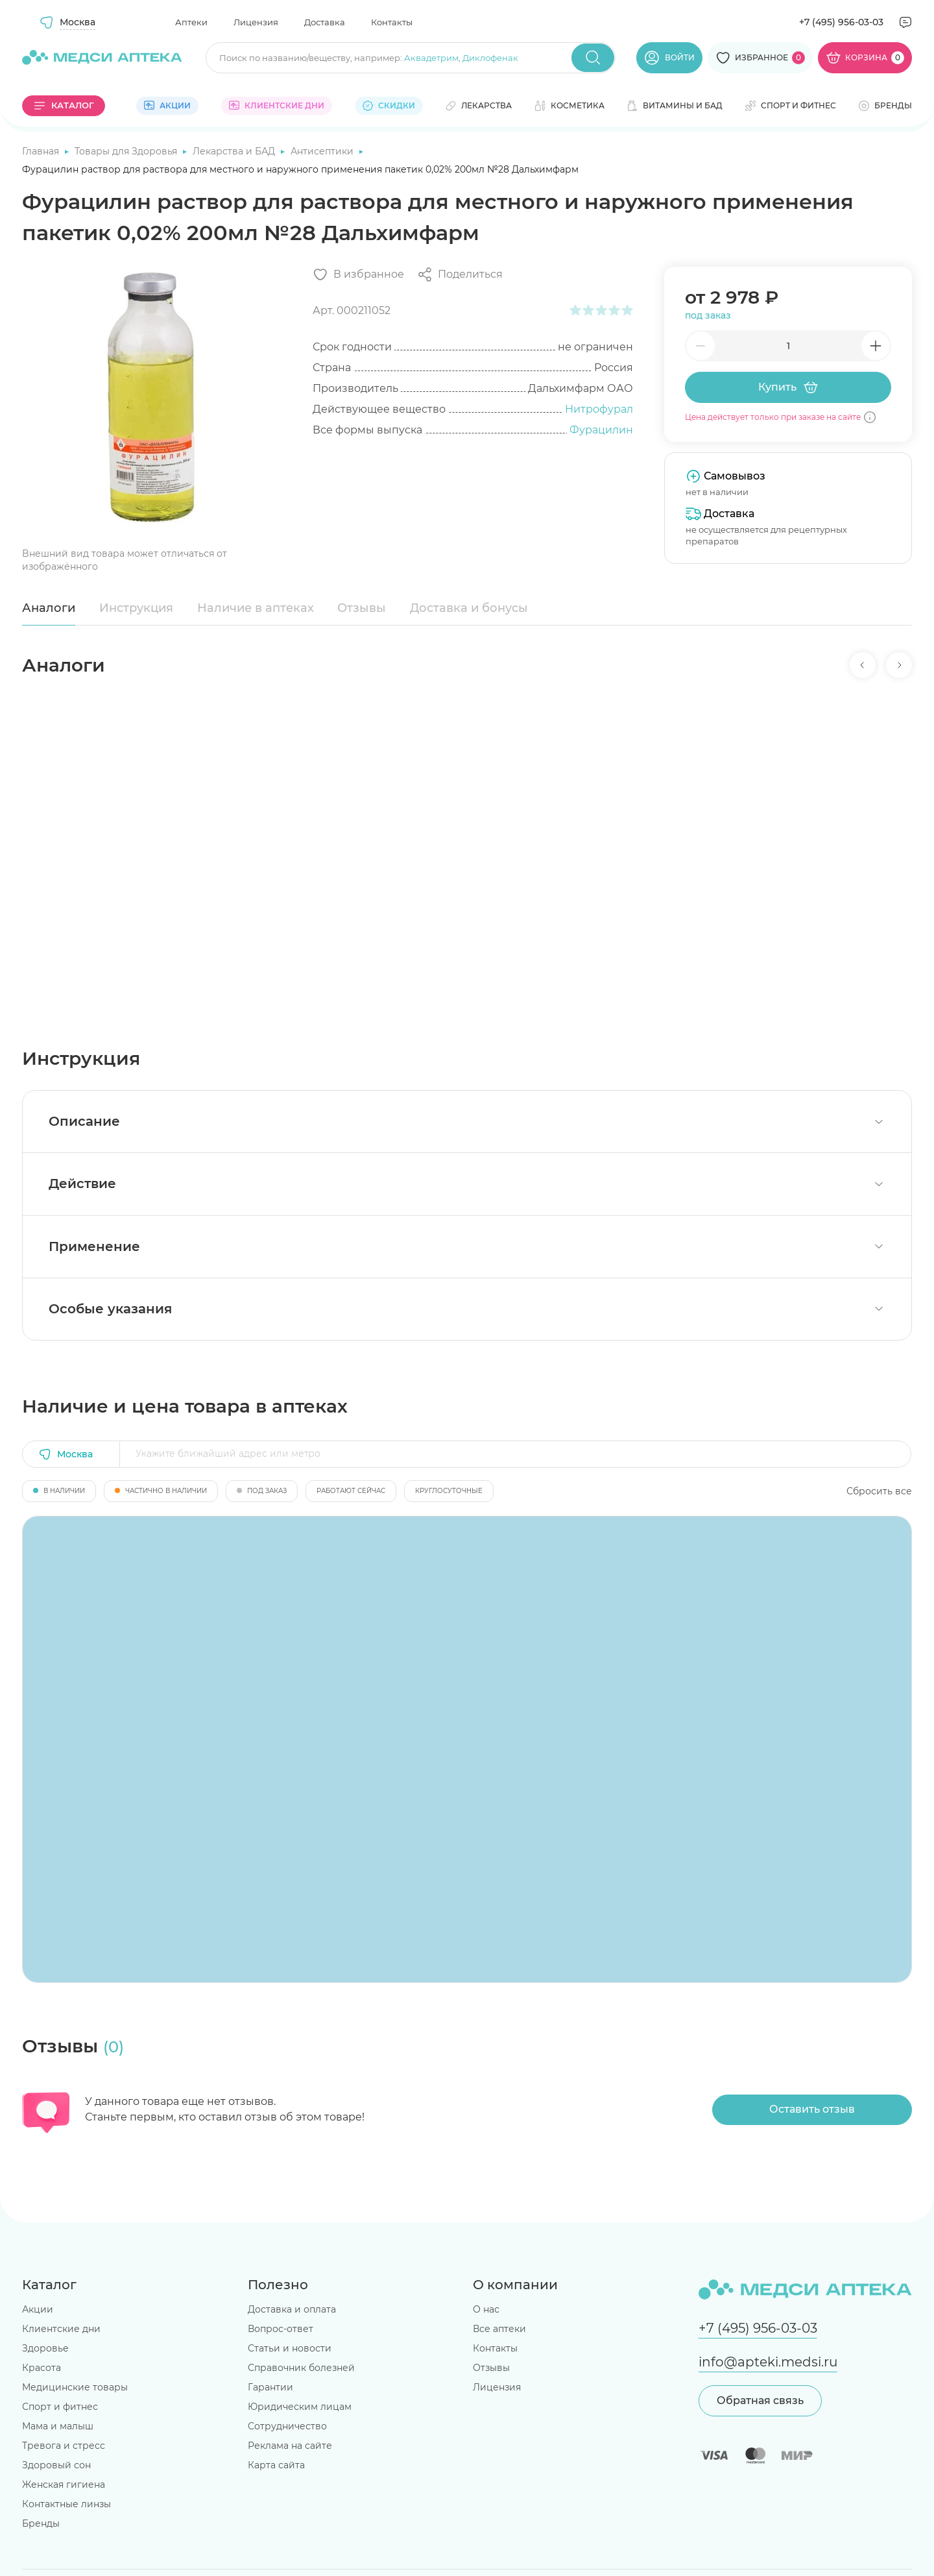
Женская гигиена (63, 2484)
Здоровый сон (56, 2465)
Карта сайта (276, 2465)
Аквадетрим (431, 58)
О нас (486, 2309)
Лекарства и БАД (235, 151)
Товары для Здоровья (127, 151)
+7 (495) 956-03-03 (841, 22)
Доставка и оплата (292, 2309)
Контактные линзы (66, 2504)
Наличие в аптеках (255, 608)
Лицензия (256, 22)
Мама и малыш (57, 2426)
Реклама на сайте (290, 2445)
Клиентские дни (61, 2329)
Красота (41, 2368)
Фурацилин (601, 430)
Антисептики (323, 151)
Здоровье (45, 2348)
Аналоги (48, 608)
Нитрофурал (599, 409)
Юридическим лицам (300, 2406)
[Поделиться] (460, 274)
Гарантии (270, 2387)
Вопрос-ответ (280, 2329)
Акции (37, 2309)
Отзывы (361, 608)
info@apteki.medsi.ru (768, 2362)
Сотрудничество (287, 2426)
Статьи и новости (289, 2348)
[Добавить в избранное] (358, 274)
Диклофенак (490, 58)
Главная (42, 151)
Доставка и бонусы (469, 608)
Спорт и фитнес (60, 2406)
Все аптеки (499, 2329)
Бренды (41, 2523)
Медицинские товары (75, 2387)
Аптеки (191, 22)
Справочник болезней (301, 2368)
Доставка (324, 22)
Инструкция (136, 608)
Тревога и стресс (63, 2445)
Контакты (392, 22)
